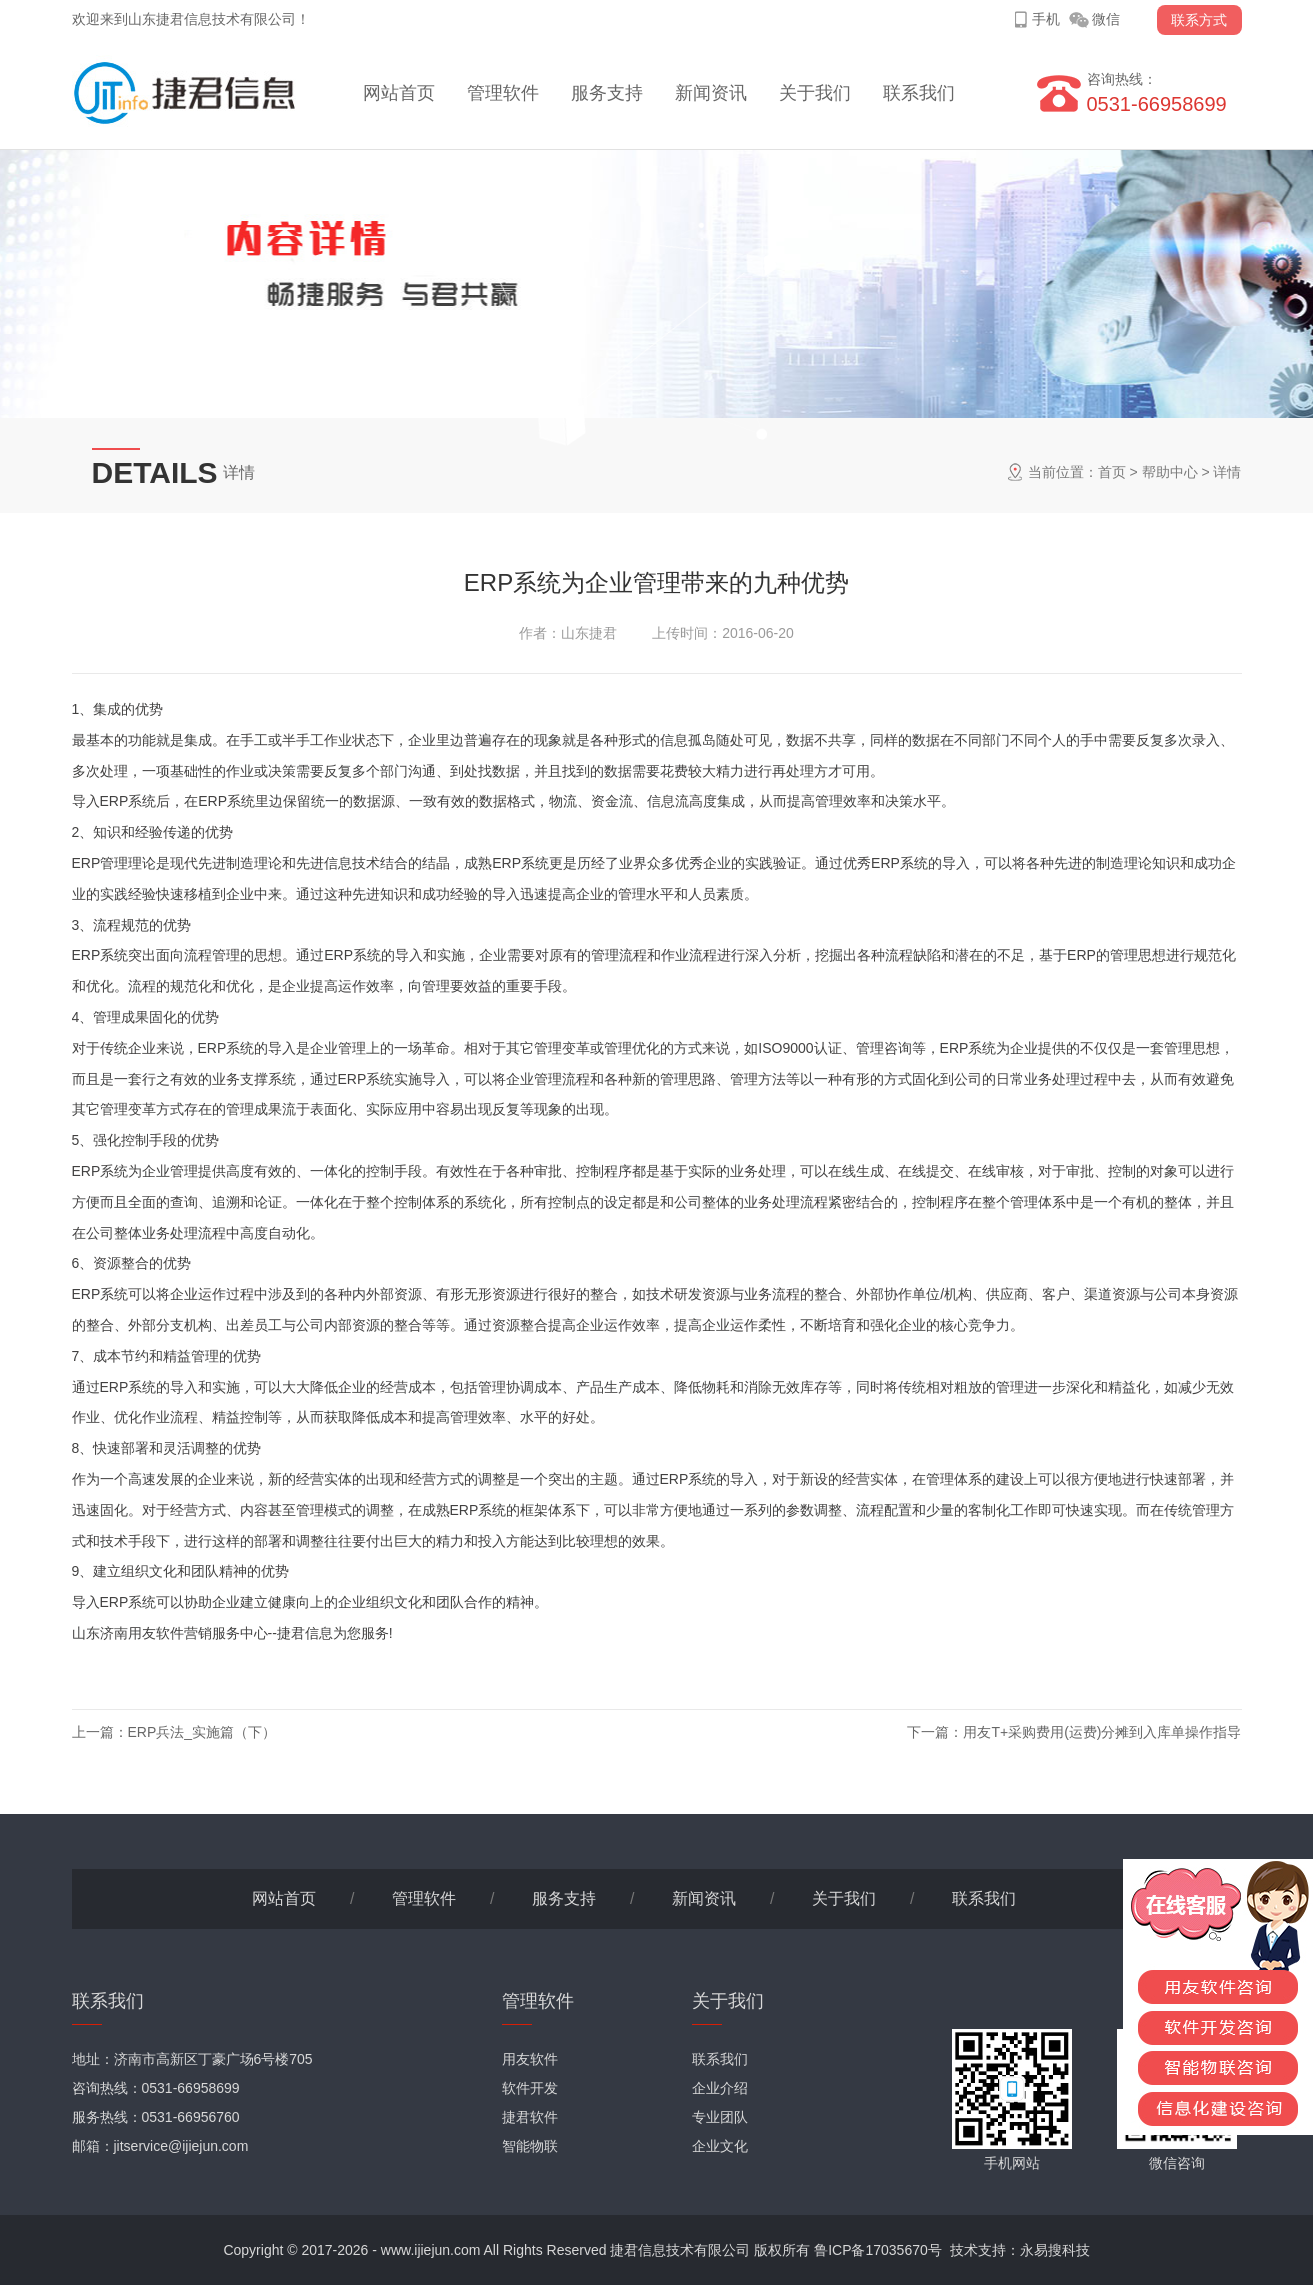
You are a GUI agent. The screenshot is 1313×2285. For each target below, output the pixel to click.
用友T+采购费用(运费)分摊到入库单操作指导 (1102, 1732)
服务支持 (607, 93)
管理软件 (503, 93)
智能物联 (530, 2146)
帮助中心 (1170, 472)
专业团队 (720, 2117)
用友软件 (530, 2059)
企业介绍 (720, 2088)
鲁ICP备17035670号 (878, 2250)
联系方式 (1199, 20)
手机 (1046, 19)
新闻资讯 (711, 93)
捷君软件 (530, 2117)
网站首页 (399, 93)
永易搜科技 (1055, 2250)
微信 (1106, 19)
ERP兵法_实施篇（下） (202, 1732)
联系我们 (919, 93)
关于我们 (815, 93)
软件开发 (530, 2088)
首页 (1112, 472)
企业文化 (720, 2146)
